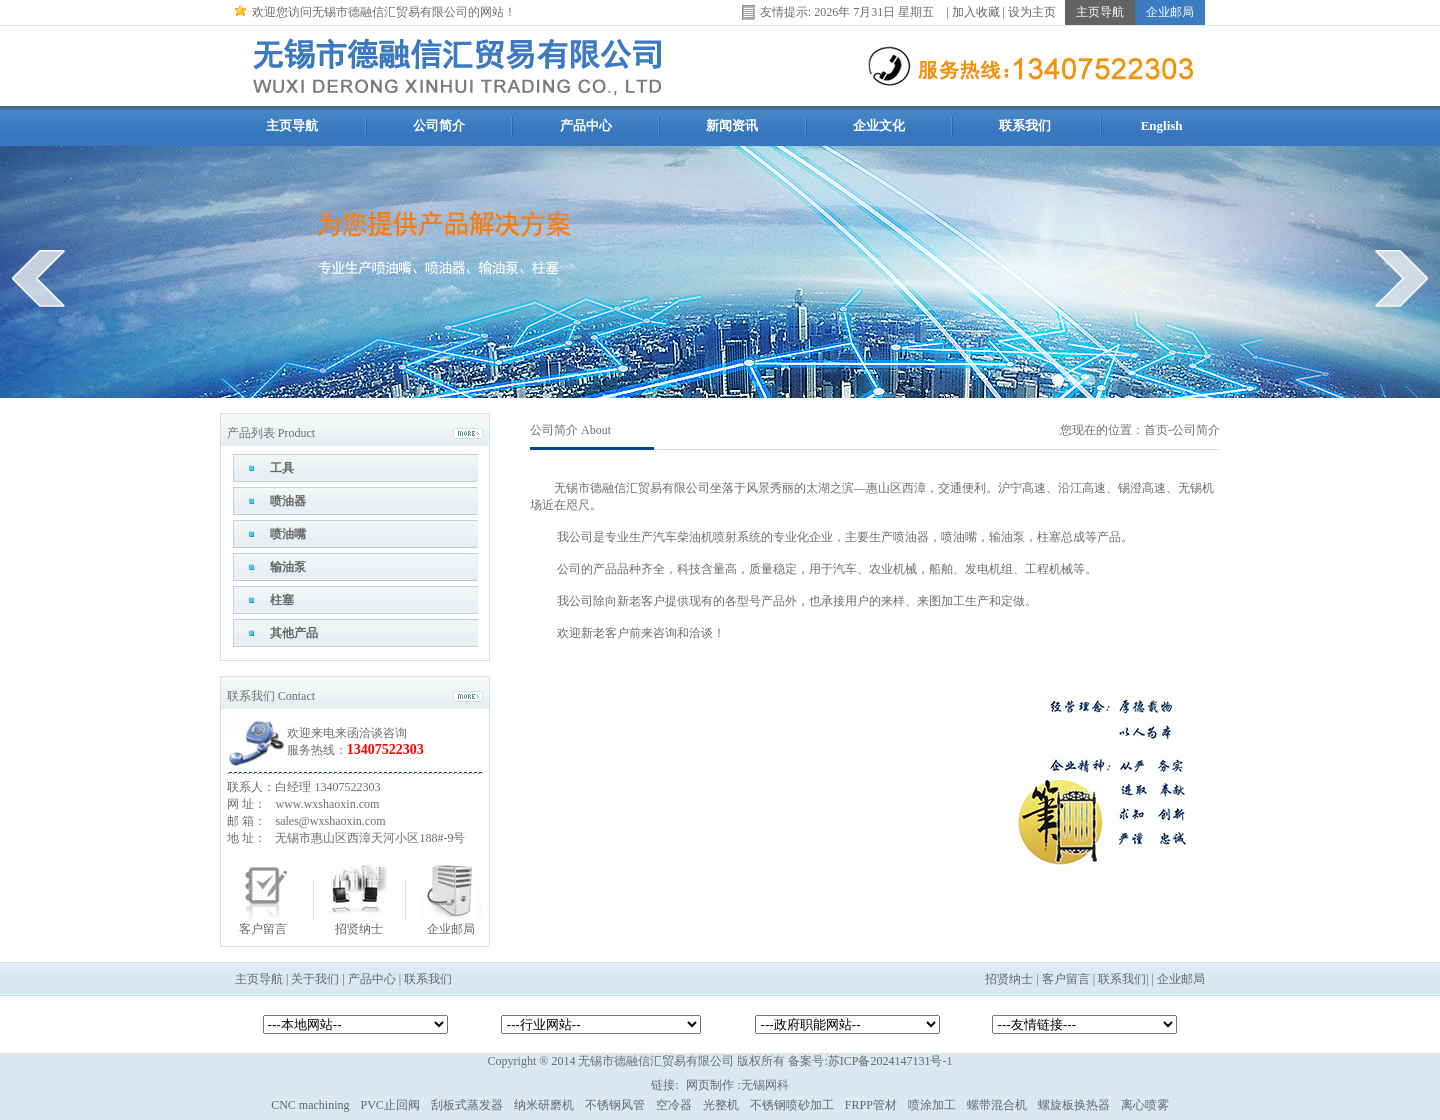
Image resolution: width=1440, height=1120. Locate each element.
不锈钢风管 (615, 1105)
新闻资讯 (732, 125)
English (1162, 125)
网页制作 (710, 1085)
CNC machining (310, 1105)
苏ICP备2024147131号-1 (890, 1061)
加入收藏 (976, 11)
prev (38, 278)
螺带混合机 (997, 1105)
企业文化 (879, 125)
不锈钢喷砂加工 (792, 1105)
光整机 (721, 1105)
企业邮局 (451, 929)
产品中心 (586, 125)
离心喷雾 (1145, 1105)
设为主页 (1032, 11)
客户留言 (263, 929)
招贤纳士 (359, 929)
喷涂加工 (932, 1105)
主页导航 (292, 125)
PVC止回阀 (389, 1105)
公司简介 (439, 125)
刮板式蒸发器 (467, 1105)
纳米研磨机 (544, 1105)
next (1401, 278)
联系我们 (1025, 125)
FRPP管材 (871, 1105)
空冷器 (674, 1105)
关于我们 (315, 979)
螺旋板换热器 (1074, 1105)
